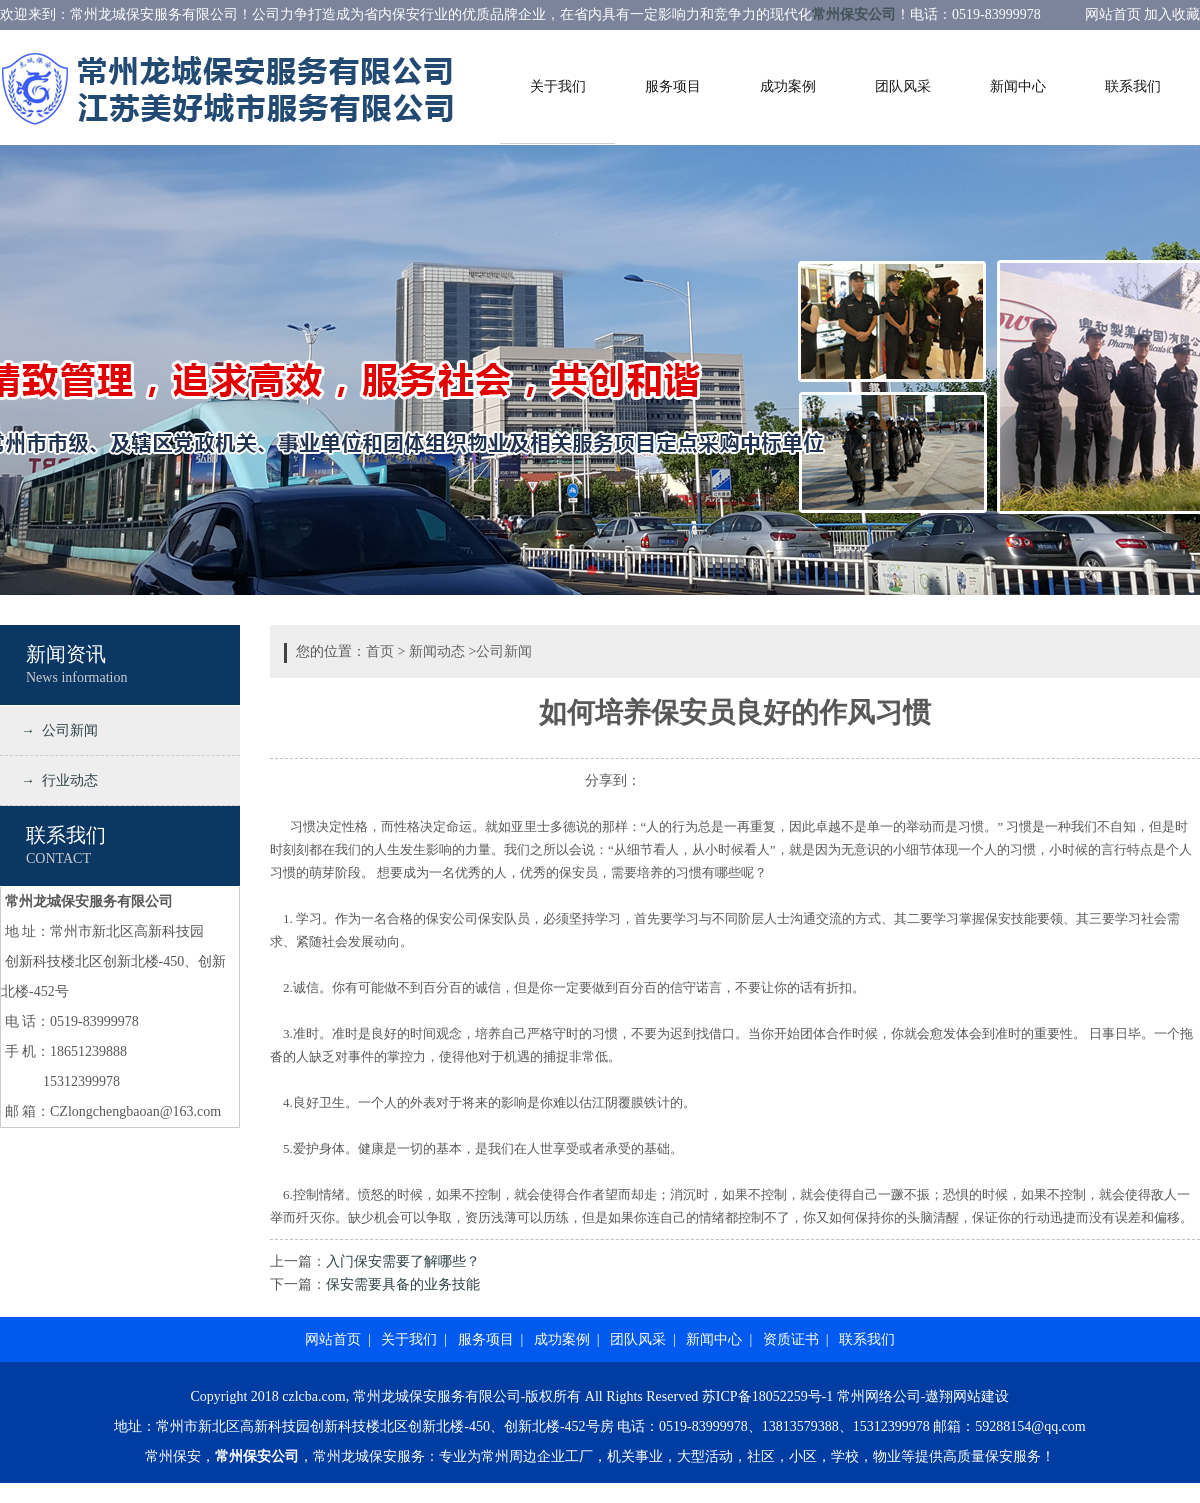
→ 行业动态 (56, 780)
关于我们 (558, 86)
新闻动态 (437, 651)
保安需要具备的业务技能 (403, 1284)
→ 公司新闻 (56, 730)
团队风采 (903, 86)
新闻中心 (1018, 86)
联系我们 (1133, 86)
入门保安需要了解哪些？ (403, 1261)
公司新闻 (504, 651)
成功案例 (788, 86)
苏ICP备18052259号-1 (767, 1396)
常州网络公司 (879, 1396)
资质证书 (791, 1339)
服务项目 (673, 86)
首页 (380, 651)
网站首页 (333, 1339)
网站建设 (981, 1396)
